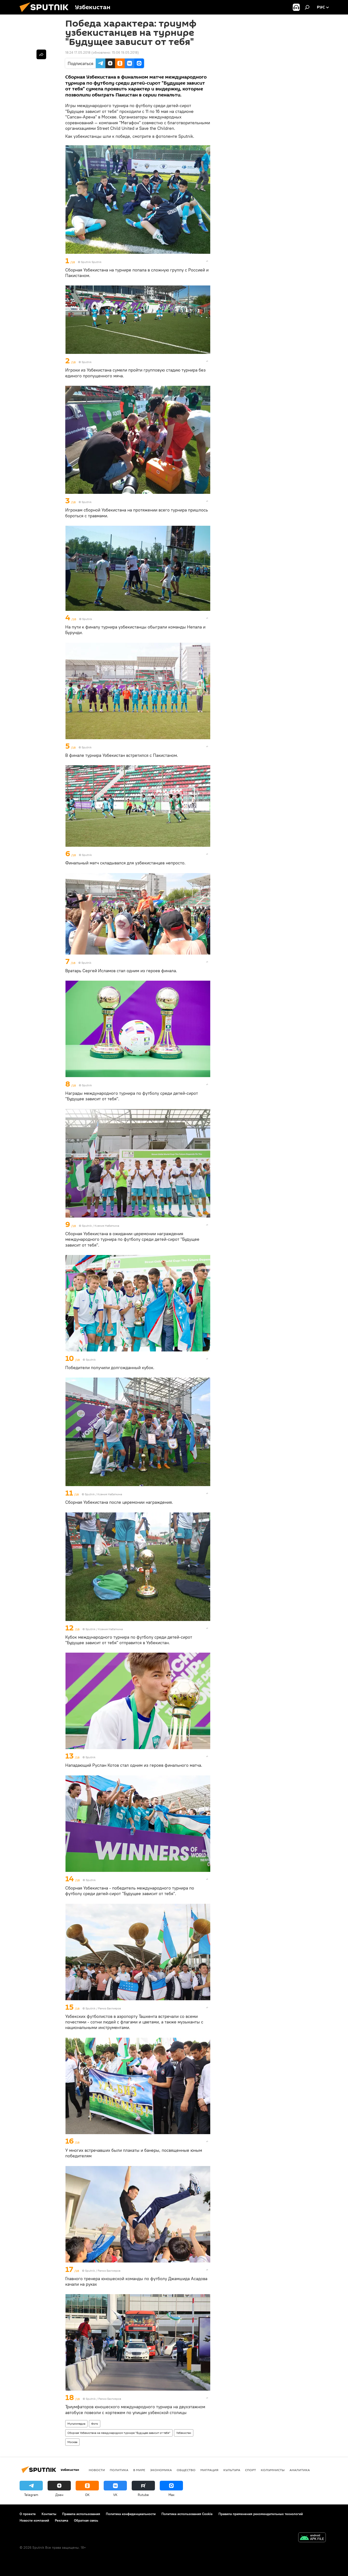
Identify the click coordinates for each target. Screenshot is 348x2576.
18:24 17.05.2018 (77, 52)
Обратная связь (86, 2520)
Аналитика (300, 2470)
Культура (231, 2470)
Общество (186, 2470)
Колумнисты (273, 2470)
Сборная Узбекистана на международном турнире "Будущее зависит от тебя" (118, 2433)
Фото (94, 2423)
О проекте (28, 2514)
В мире (139, 2470)
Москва (72, 2442)
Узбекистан (183, 2433)
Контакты (49, 2514)
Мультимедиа (76, 2423)
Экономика (161, 2470)
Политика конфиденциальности (131, 2514)
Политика (119, 2470)
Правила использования (81, 2514)
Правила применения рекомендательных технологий (260, 2514)
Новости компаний (34, 2520)
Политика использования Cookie (187, 2514)
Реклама (61, 2520)
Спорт (250, 2470)
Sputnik (86, 262)
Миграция (209, 2470)
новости (97, 2470)
